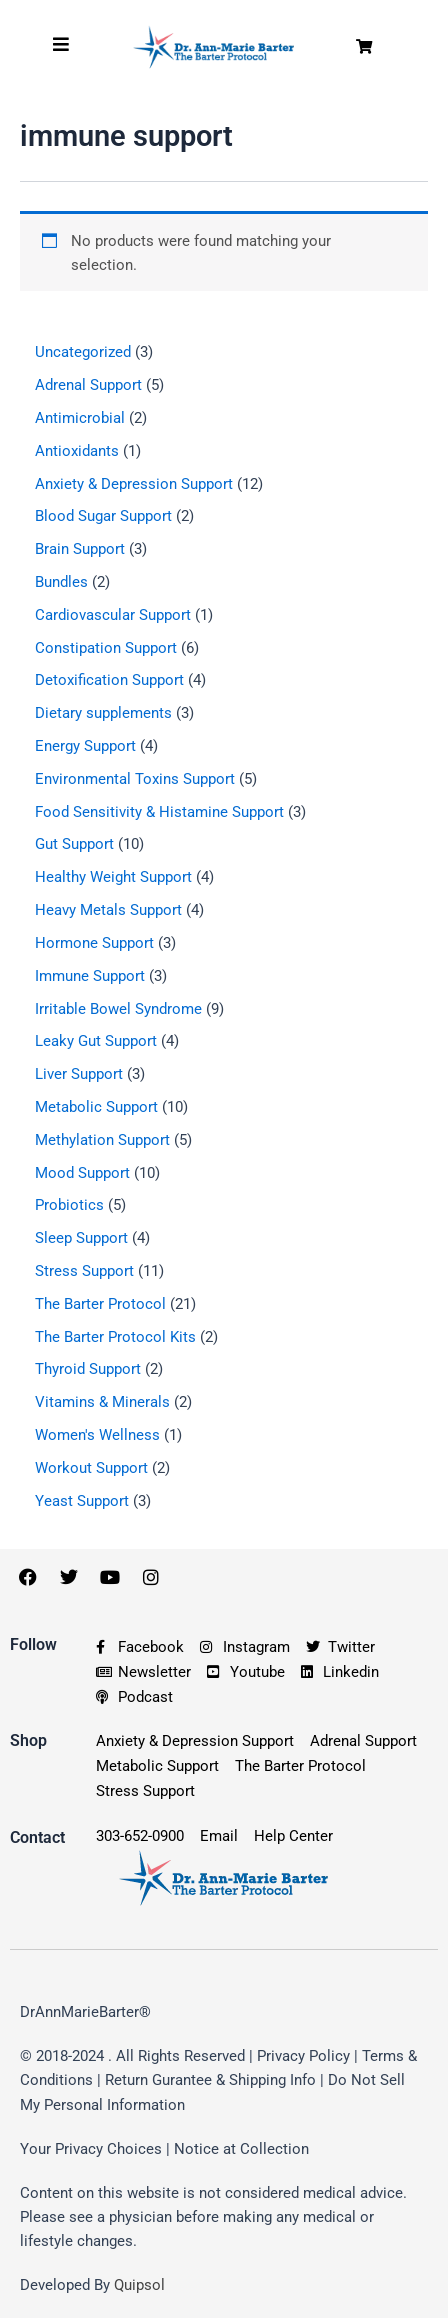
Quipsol (139, 2285)
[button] (364, 47)
